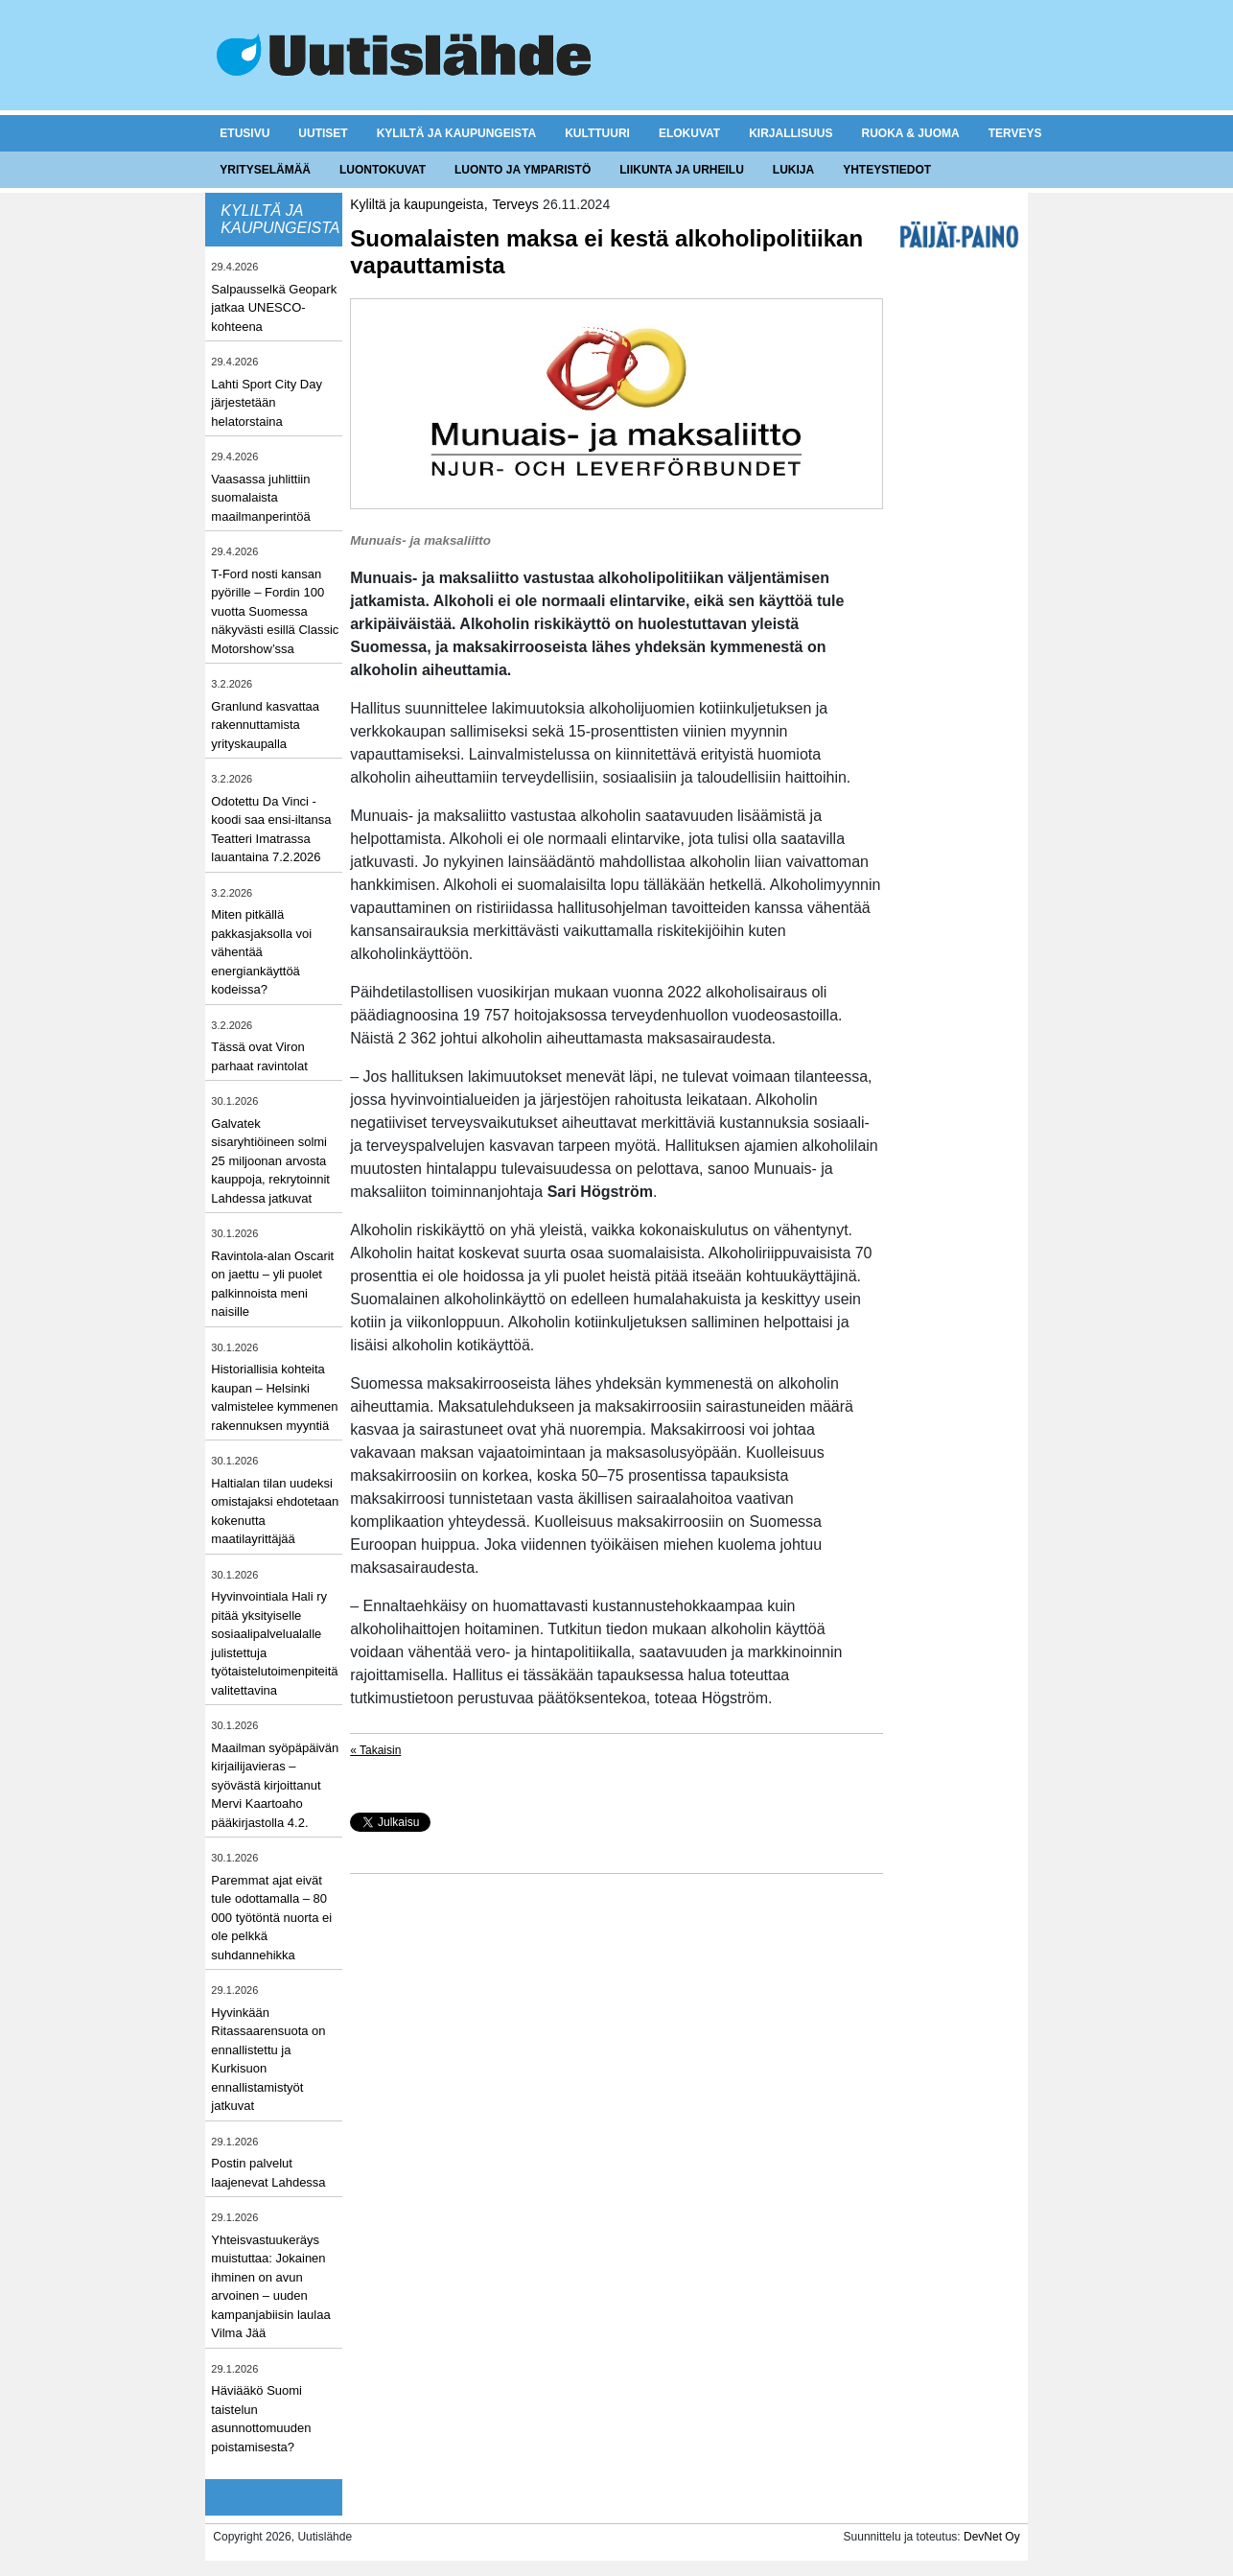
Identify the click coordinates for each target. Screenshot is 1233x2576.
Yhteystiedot (887, 169)
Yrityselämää (265, 169)
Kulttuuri (597, 133)
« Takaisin (375, 1750)
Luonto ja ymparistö (522, 169)
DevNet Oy (992, 2536)
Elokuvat (689, 133)
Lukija (793, 169)
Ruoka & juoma (910, 133)
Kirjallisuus (790, 133)
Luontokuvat (382, 169)
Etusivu (244, 133)
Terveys (1015, 133)
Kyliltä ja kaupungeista (456, 133)
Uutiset (322, 133)
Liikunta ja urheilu (681, 169)
